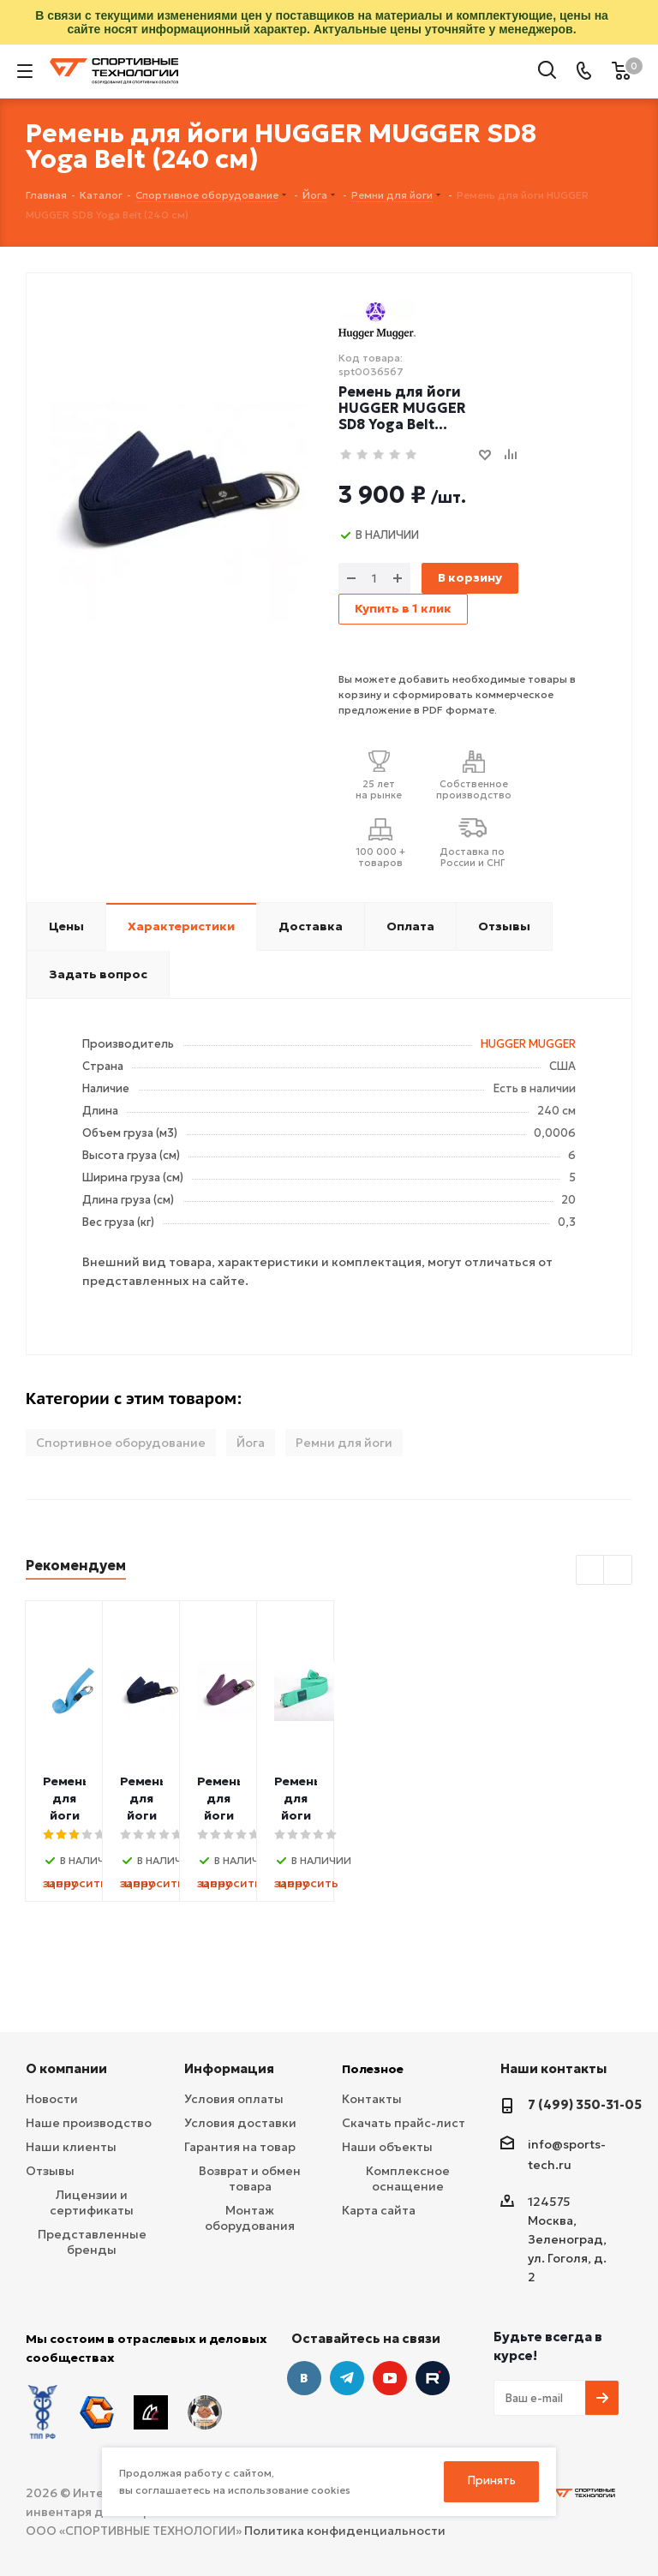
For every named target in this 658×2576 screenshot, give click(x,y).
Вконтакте (304, 2378)
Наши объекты (387, 2147)
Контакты (372, 2099)
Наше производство (89, 2123)
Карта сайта (379, 2210)
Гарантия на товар (240, 2147)
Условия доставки (240, 2123)
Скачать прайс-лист (403, 2123)
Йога (250, 1442)
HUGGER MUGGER (528, 1044)
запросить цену (124, 1883)
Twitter (433, 2378)
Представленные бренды (92, 2241)
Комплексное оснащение (408, 2178)
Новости (52, 2099)
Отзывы (50, 2171)
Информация (229, 2068)
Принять (492, 2480)
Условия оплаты (234, 2099)
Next (618, 1571)
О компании (66, 2068)
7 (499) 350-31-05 (585, 2104)
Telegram (347, 2378)
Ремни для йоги (344, 1442)
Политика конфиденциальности (345, 2530)
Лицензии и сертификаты (92, 2202)
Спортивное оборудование (121, 1442)
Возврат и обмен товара (250, 2178)
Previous (591, 1571)
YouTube (390, 2378)
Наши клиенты (71, 2147)
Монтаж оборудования (250, 2217)
